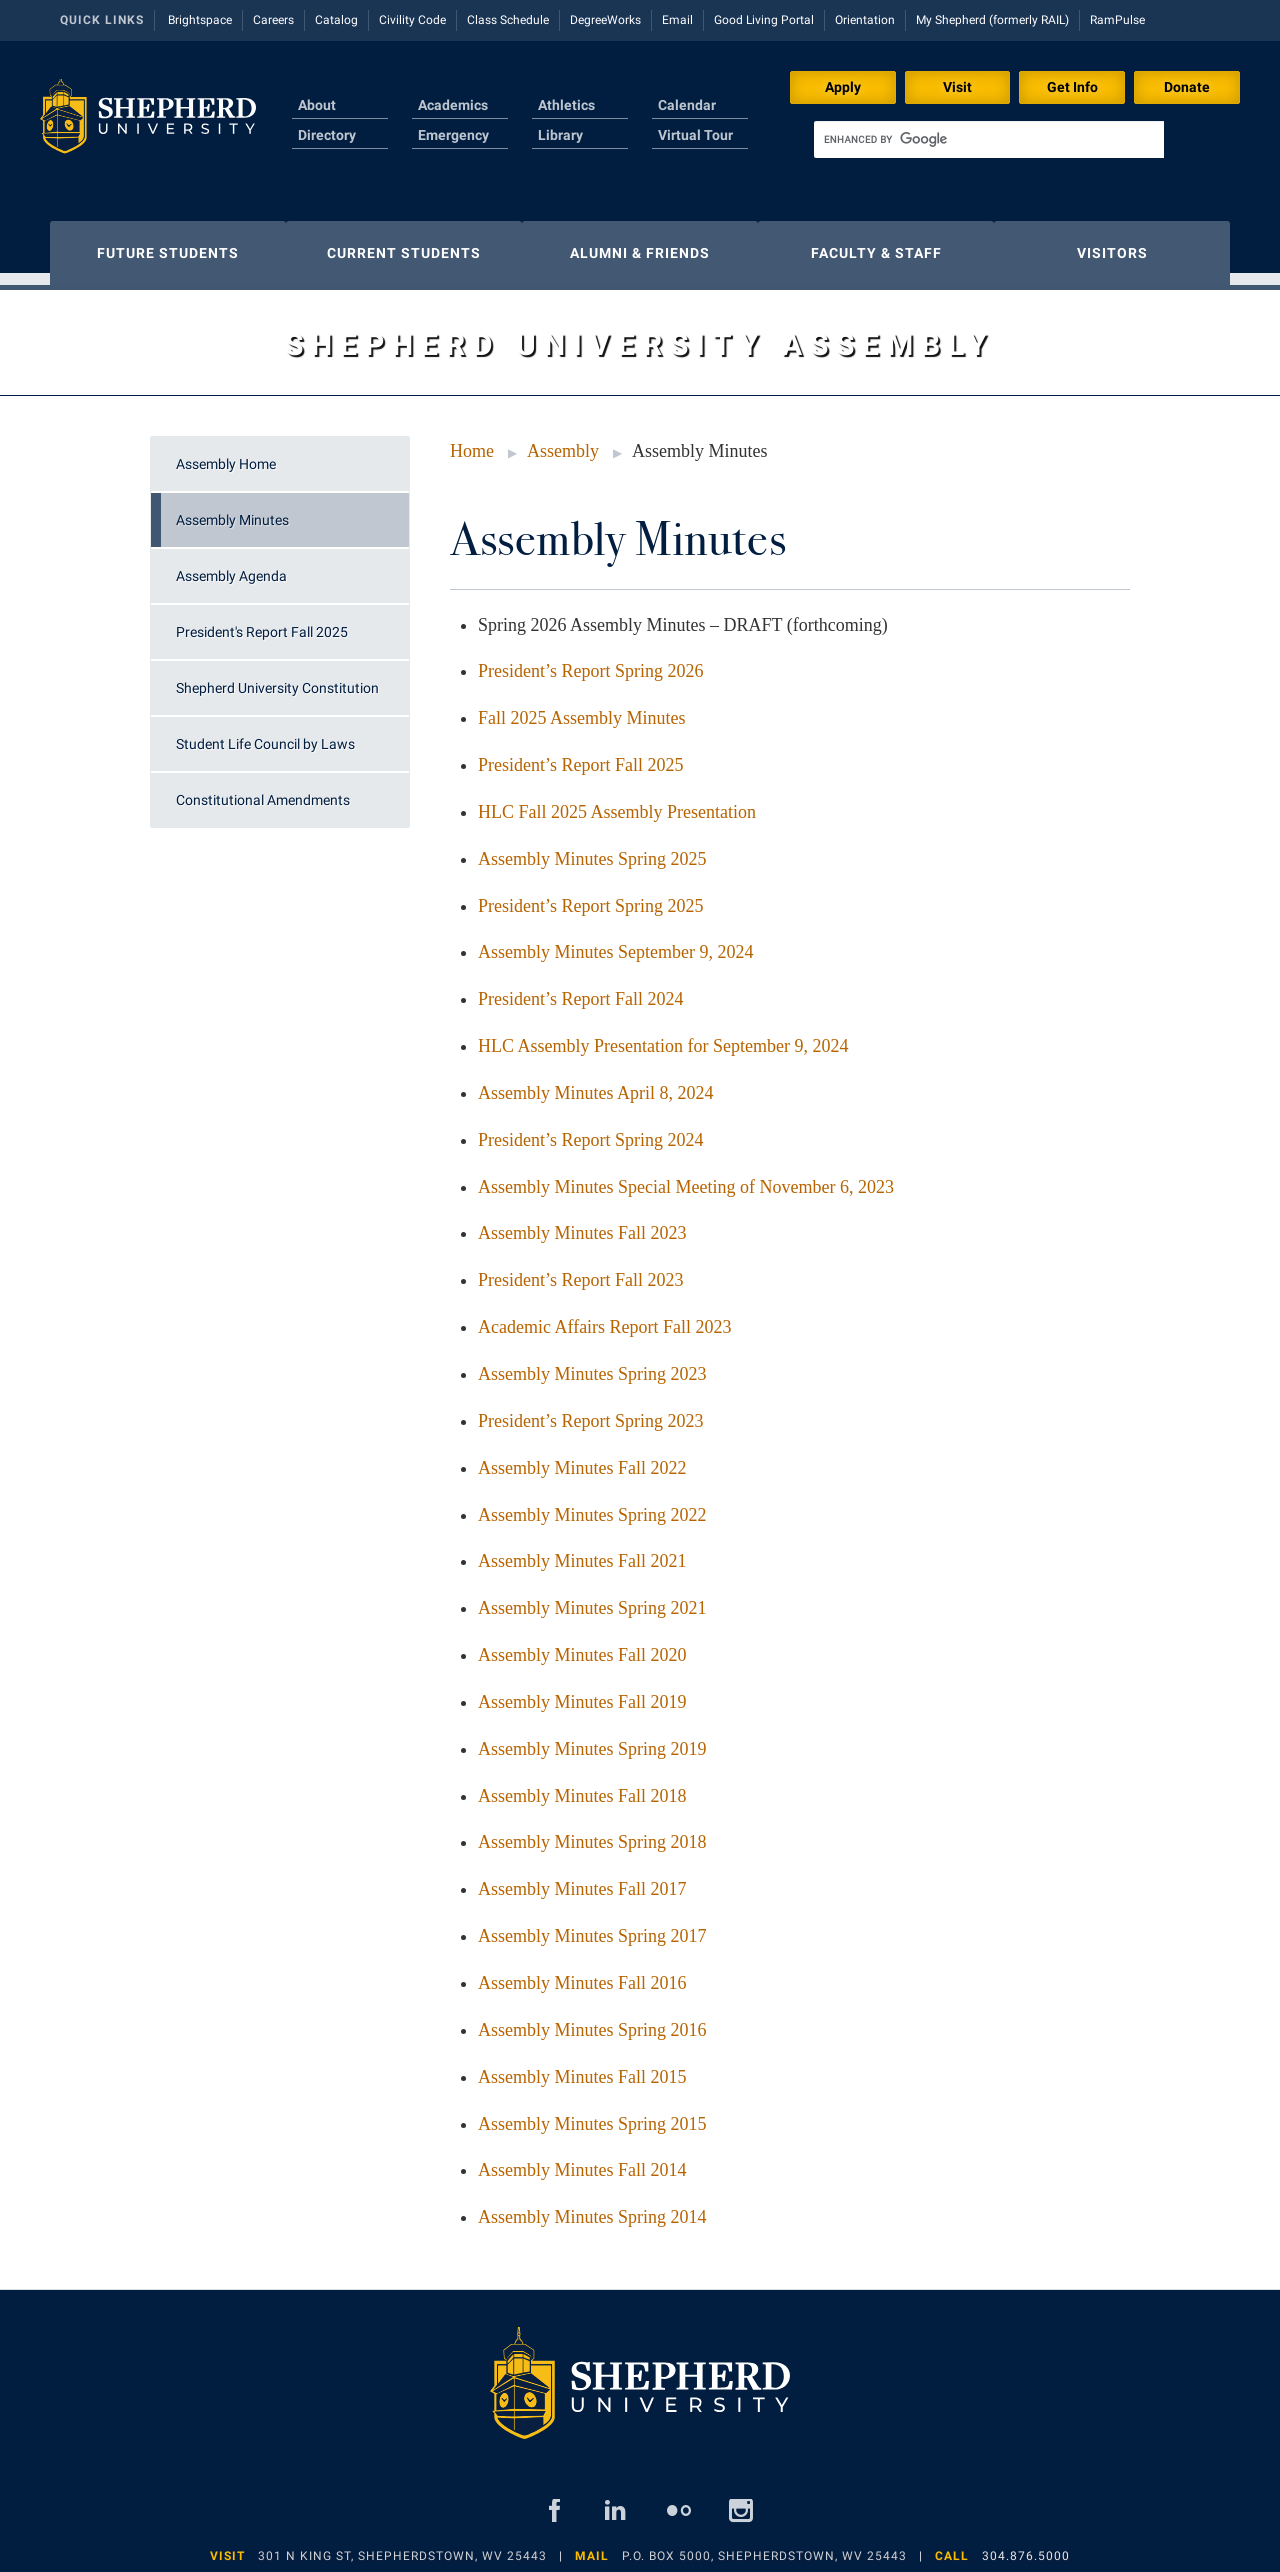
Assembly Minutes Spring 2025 (592, 849)
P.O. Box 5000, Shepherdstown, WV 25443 (764, 2546)
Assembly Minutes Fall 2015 (582, 2067)
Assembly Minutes (232, 510)
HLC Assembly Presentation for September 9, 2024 (663, 1036)
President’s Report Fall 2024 (581, 989)
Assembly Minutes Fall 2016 (582, 1973)
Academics (453, 105)
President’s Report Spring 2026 (591, 661)
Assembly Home (226, 454)
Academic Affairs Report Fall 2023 (605, 1317)
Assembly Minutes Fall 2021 (582, 1551)
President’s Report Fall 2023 (581, 1270)
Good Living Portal (764, 20)
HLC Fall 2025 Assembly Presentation (617, 802)
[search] (989, 139)
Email (677, 20)
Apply (843, 87)
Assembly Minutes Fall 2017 (582, 1879)
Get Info (1072, 87)
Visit (957, 87)
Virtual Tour (695, 135)
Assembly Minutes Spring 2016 (592, 2020)
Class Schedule (508, 20)
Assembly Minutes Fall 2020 (582, 1645)
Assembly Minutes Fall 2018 (582, 1786)
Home (472, 441)
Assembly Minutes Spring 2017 (592, 1926)
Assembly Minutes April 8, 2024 (596, 1083)
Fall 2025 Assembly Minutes (582, 708)
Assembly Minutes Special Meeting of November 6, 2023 (686, 1177)
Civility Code (412, 20)
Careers (273, 20)
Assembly (563, 441)
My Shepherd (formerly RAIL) (992, 20)
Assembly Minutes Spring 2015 (592, 2114)
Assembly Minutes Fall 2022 (582, 1458)
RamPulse (1117, 20)
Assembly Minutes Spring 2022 (592, 1505)
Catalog (336, 20)
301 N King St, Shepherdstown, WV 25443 (402, 2546)
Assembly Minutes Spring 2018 (592, 1832)
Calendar (687, 105)
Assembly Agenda (231, 566)
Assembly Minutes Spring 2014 (592, 2207)
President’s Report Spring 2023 (591, 1411)
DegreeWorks (605, 20)
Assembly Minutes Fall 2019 (582, 1692)
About (317, 105)
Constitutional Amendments (263, 790)
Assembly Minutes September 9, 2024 (615, 942)
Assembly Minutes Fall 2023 (582, 1223)
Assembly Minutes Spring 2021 (592, 1598)
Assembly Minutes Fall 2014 (582, 2160)
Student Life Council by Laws (265, 734)
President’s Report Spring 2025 (591, 896)
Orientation (865, 20)
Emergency (453, 135)
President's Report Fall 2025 (262, 622)
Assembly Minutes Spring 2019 (592, 1739)
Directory (327, 135)
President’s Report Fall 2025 (581, 755)
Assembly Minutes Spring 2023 (592, 1364)
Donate (1187, 87)
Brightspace (200, 20)
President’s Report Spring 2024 (591, 1130)
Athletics (566, 105)
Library (560, 135)
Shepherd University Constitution (277, 678)
